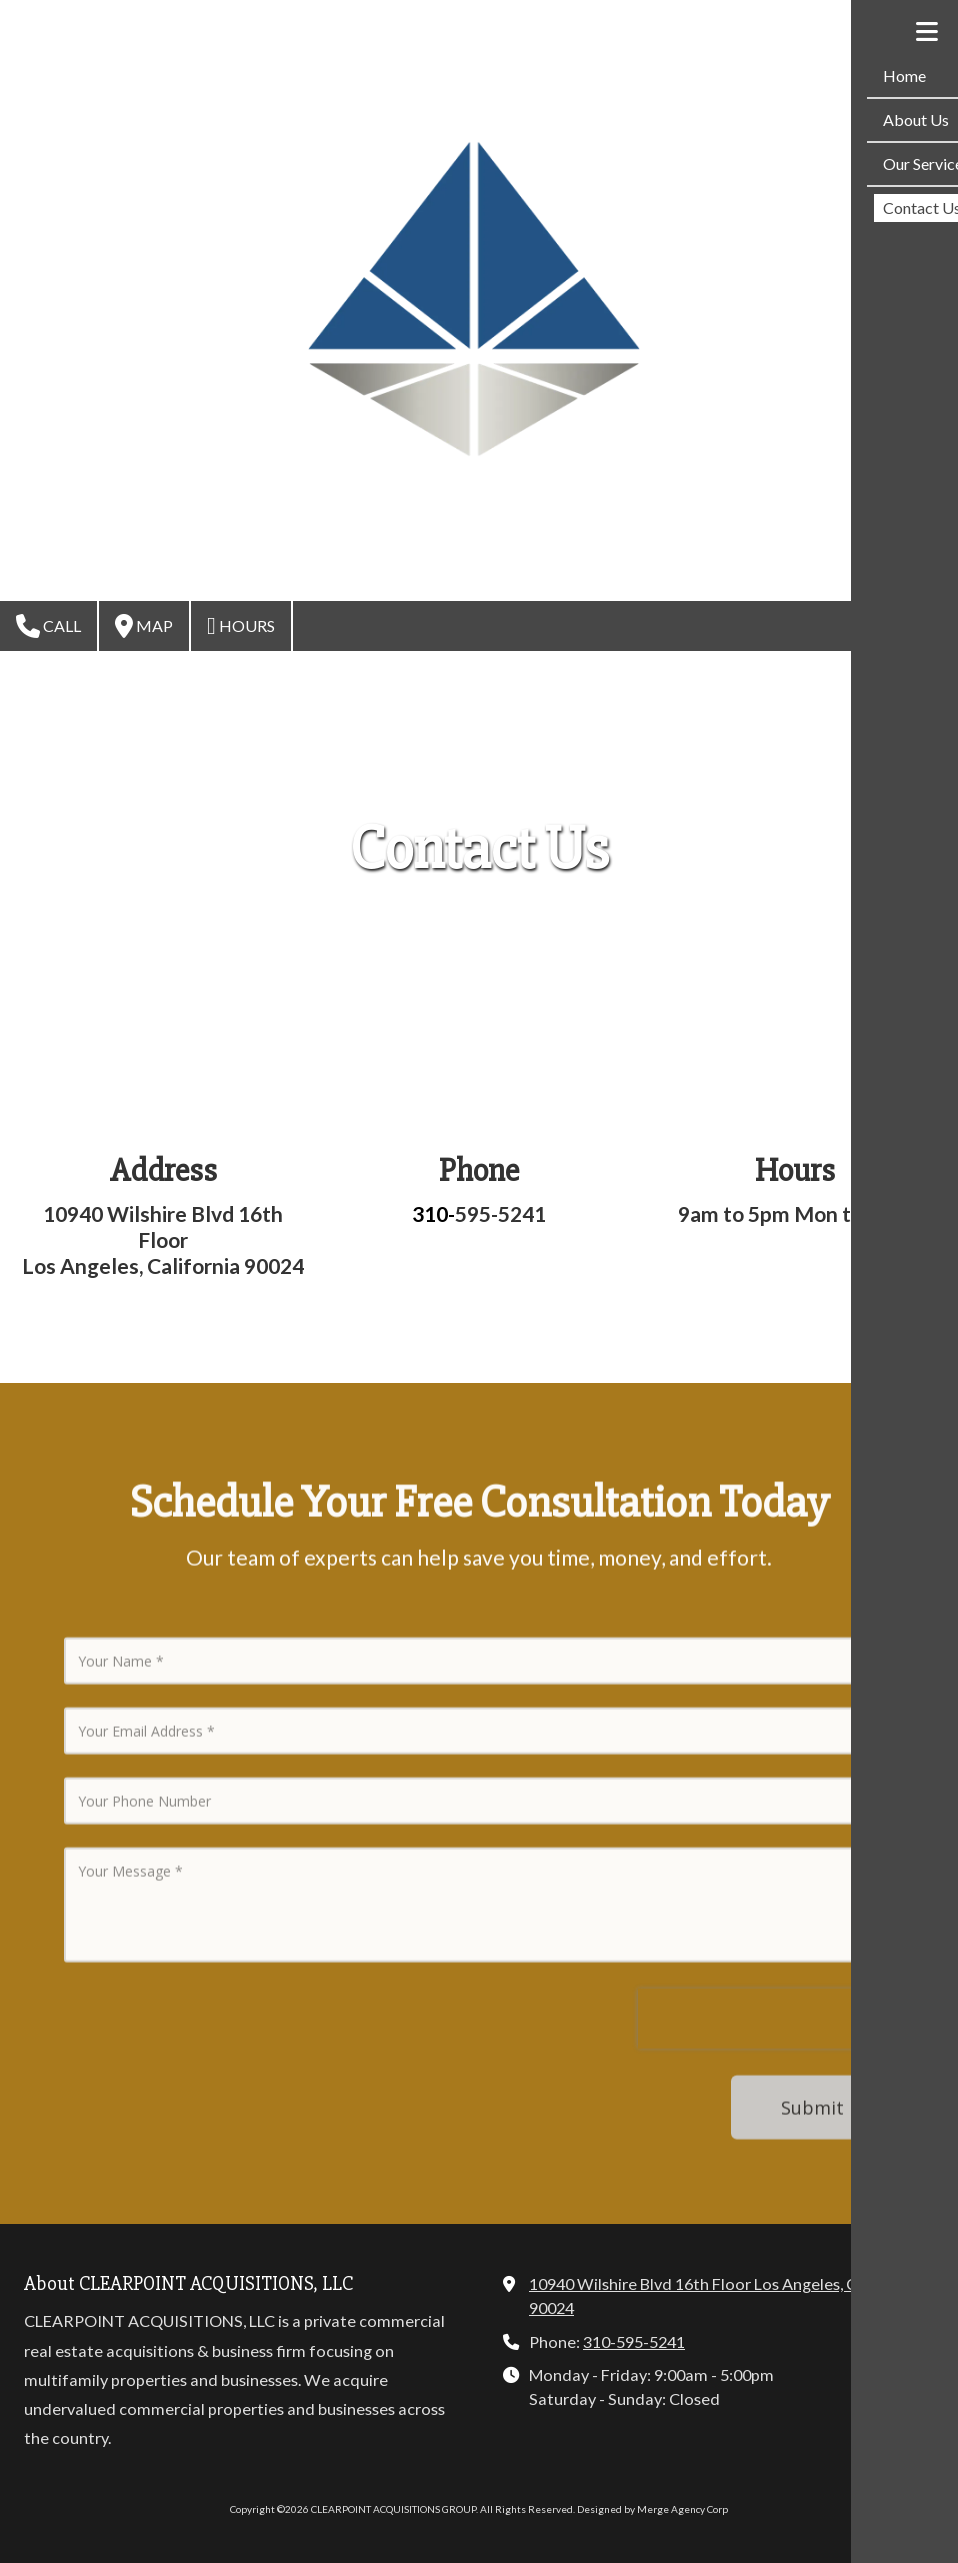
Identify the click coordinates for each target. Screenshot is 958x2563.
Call (48, 626)
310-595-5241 (634, 2341)
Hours (241, 626)
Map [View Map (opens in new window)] (144, 626)
